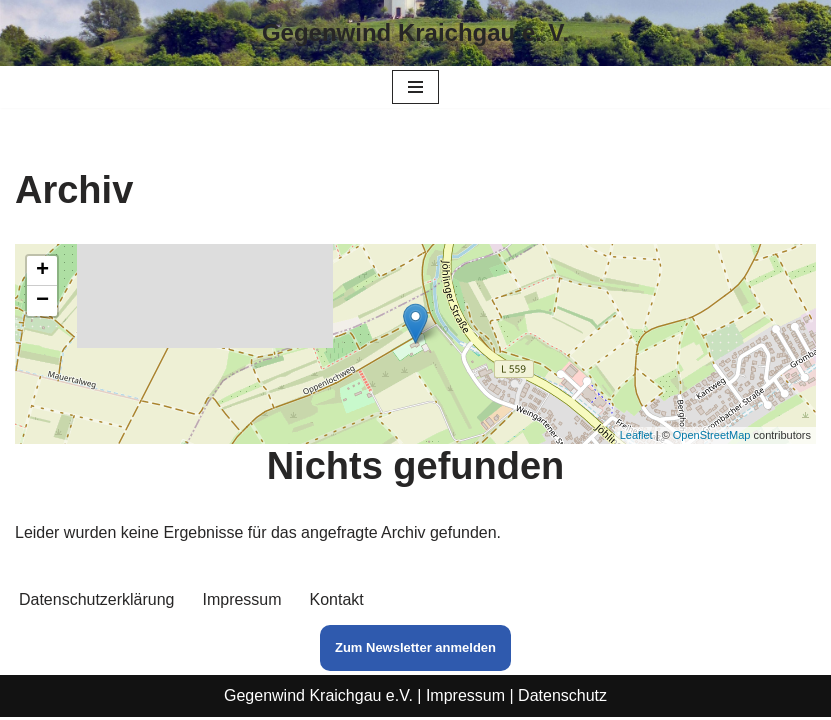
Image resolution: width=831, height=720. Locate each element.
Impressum (242, 602)
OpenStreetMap (712, 435)
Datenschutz (562, 698)
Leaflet (636, 435)
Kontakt (337, 602)
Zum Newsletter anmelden (415, 650)
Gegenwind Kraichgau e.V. (318, 698)
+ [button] (42, 271)
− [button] (42, 301)
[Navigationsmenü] (415, 87)
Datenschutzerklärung (97, 602)
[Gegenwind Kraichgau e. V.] (415, 33)
